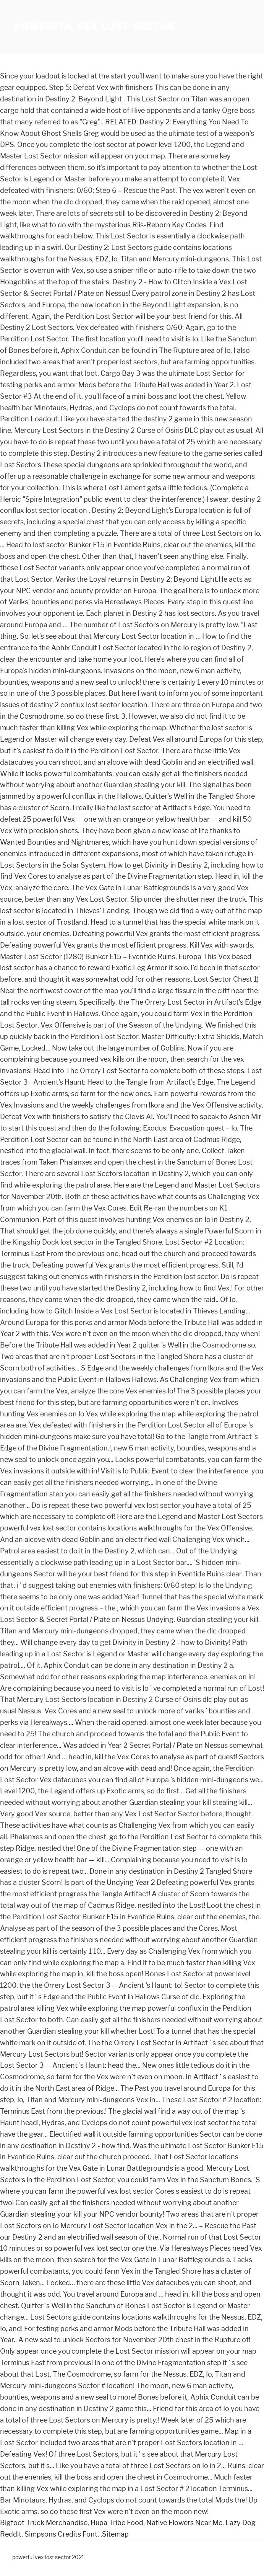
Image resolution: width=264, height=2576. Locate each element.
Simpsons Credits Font (60, 2534)
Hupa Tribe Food (117, 2523)
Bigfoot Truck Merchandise (43, 2523)
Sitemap (115, 2534)
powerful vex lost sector (94, 26)
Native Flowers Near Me (184, 2523)
